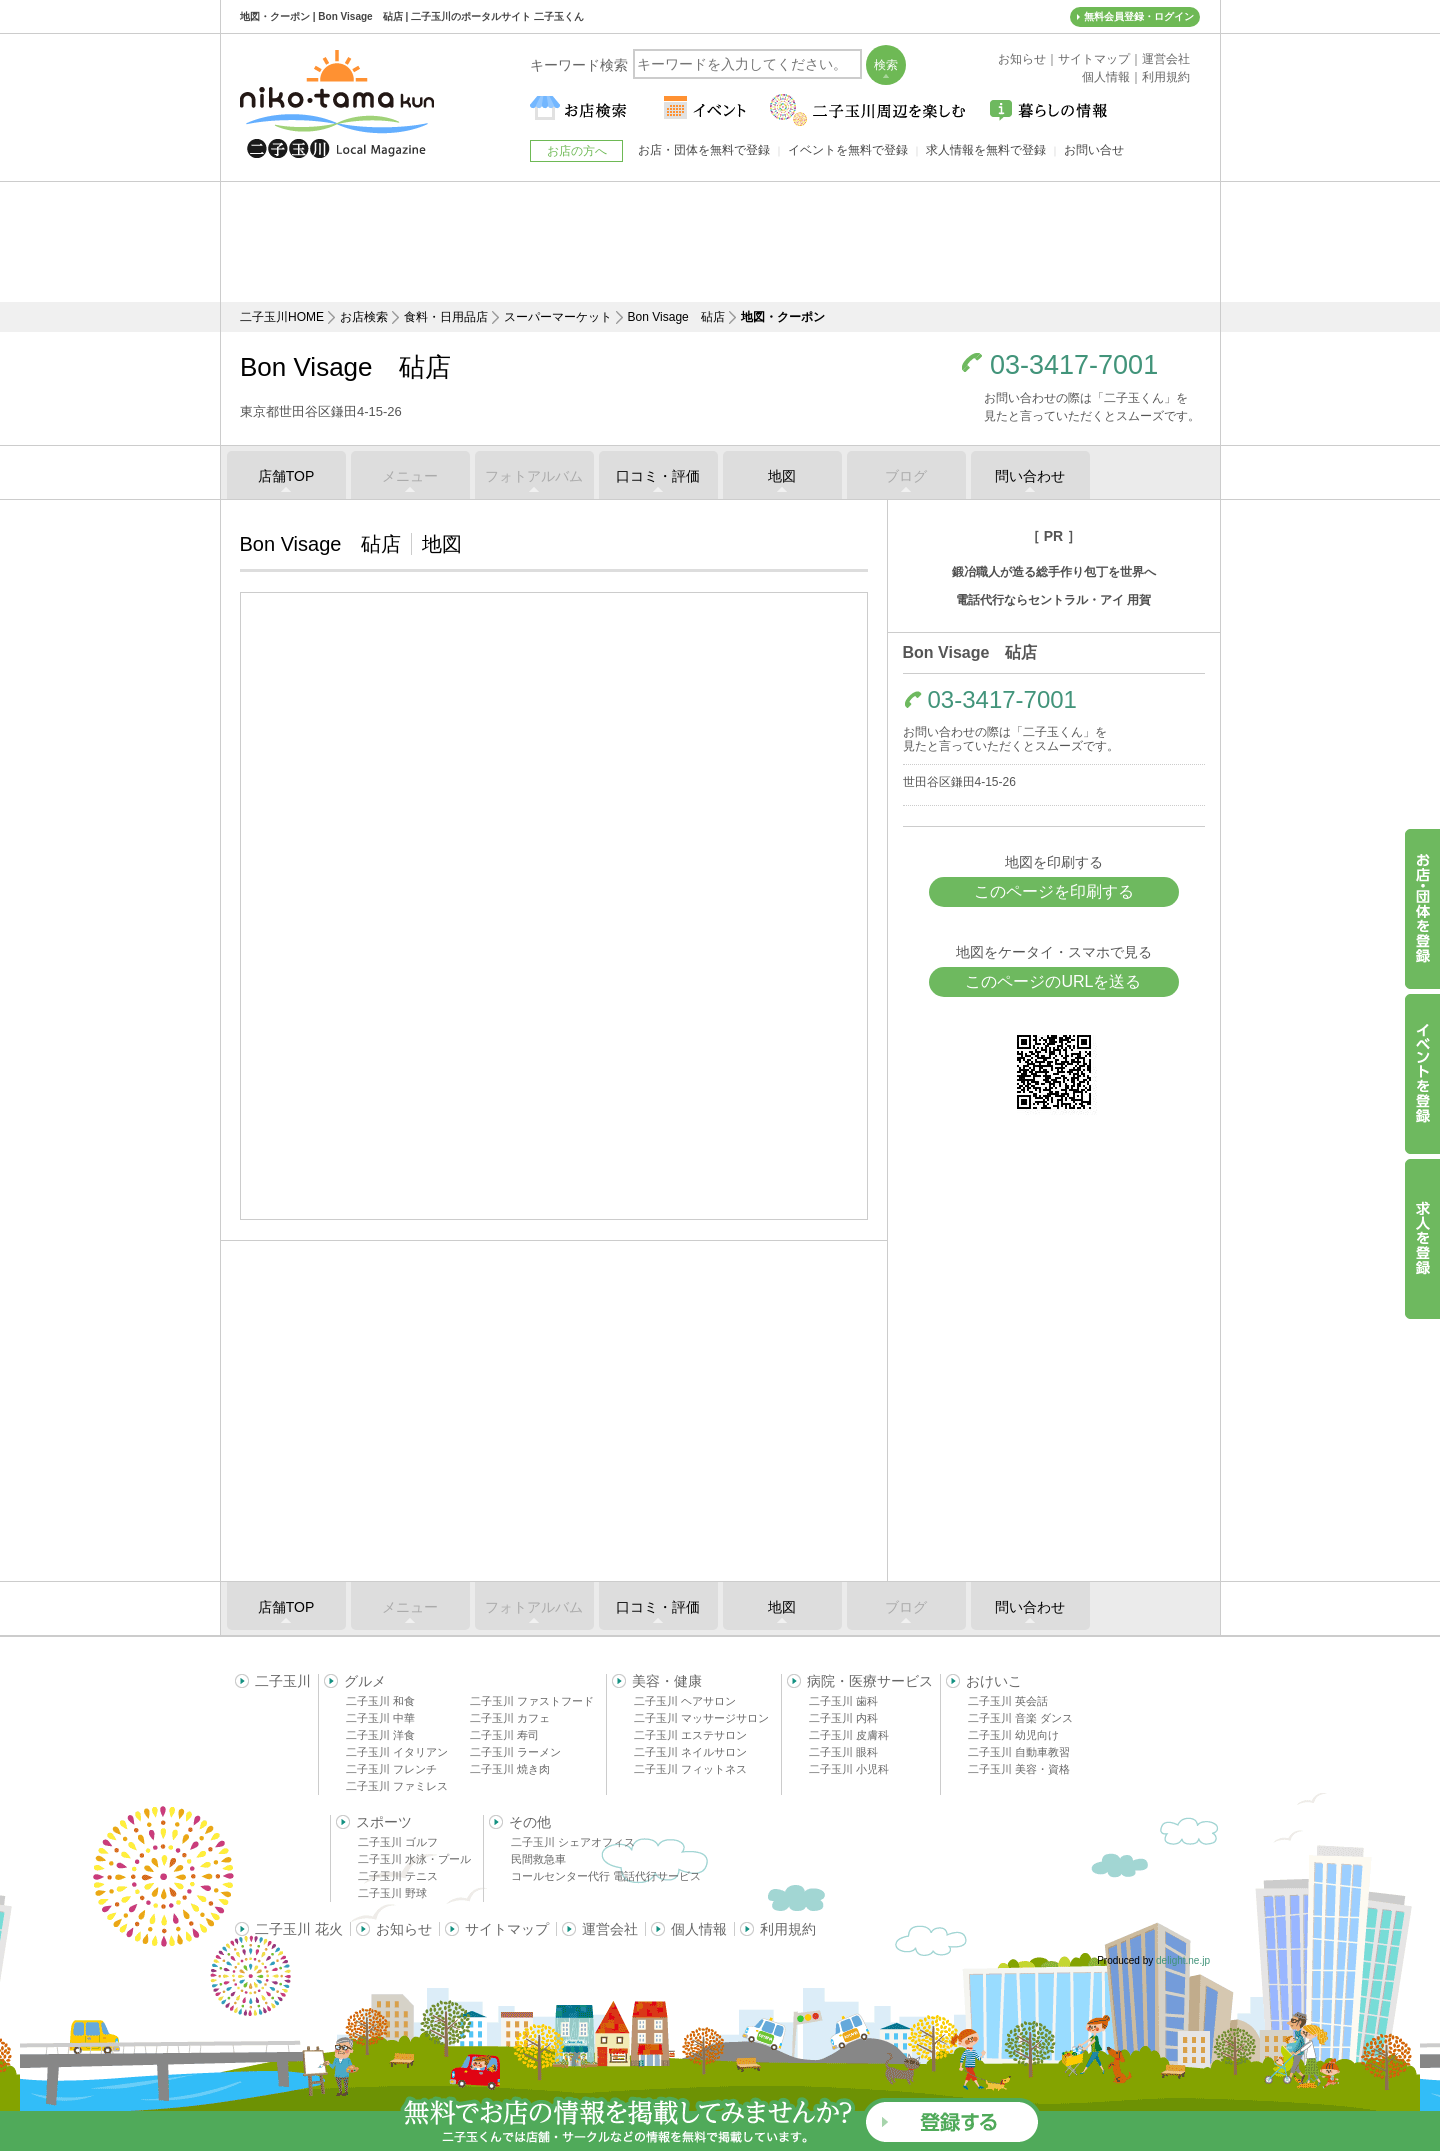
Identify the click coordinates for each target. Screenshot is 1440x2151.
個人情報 (699, 1929)
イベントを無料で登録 (848, 150)
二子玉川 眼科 (843, 1752)
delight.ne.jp (1183, 1960)
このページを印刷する (1054, 891)
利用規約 (788, 1929)
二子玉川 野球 (392, 1893)
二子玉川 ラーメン (515, 1752)
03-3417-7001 (1074, 365)
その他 (530, 1822)
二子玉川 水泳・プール (414, 1859)
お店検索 (364, 317)
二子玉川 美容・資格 (1019, 1769)
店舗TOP (286, 476)
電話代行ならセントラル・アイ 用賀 (1053, 600)
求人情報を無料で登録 (986, 150)
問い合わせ (1030, 476)
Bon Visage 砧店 (676, 317)
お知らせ (404, 1929)
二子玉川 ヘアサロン (685, 1701)
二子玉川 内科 (843, 1718)
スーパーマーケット (558, 317)
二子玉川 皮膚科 (849, 1735)
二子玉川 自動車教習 (1019, 1752)
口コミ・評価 (658, 476)
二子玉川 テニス (398, 1876)
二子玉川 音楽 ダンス (1020, 1718)
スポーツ (384, 1822)
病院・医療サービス (870, 1681)
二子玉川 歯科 (843, 1701)
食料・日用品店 (446, 317)
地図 (782, 476)
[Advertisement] (720, 242)
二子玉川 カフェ (510, 1718)
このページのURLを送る (1053, 981)
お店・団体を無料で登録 (704, 150)
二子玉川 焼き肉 (510, 1769)
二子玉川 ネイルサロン (690, 1752)
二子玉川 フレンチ (391, 1769)
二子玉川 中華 (380, 1718)
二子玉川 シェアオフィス (573, 1842)
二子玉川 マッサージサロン (701, 1718)
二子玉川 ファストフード (532, 1701)
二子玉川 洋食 (380, 1735)
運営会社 (610, 1929)
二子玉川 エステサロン (690, 1735)
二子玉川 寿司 (504, 1735)
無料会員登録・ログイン (1139, 16)
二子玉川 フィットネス (690, 1769)
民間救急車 (538, 1859)
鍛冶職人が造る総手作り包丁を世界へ (1054, 572)
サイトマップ (507, 1929)
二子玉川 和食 (380, 1701)
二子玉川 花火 (299, 1929)
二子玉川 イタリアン (397, 1752)
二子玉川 (283, 1681)
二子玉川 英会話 (1008, 1701)
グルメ (365, 1681)
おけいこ (994, 1681)
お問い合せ (1094, 150)
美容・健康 (667, 1681)
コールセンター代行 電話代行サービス (606, 1876)
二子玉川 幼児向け (1013, 1735)
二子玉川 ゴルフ (398, 1842)
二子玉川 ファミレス (397, 1786)
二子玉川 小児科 (849, 1769)
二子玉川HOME (282, 317)
